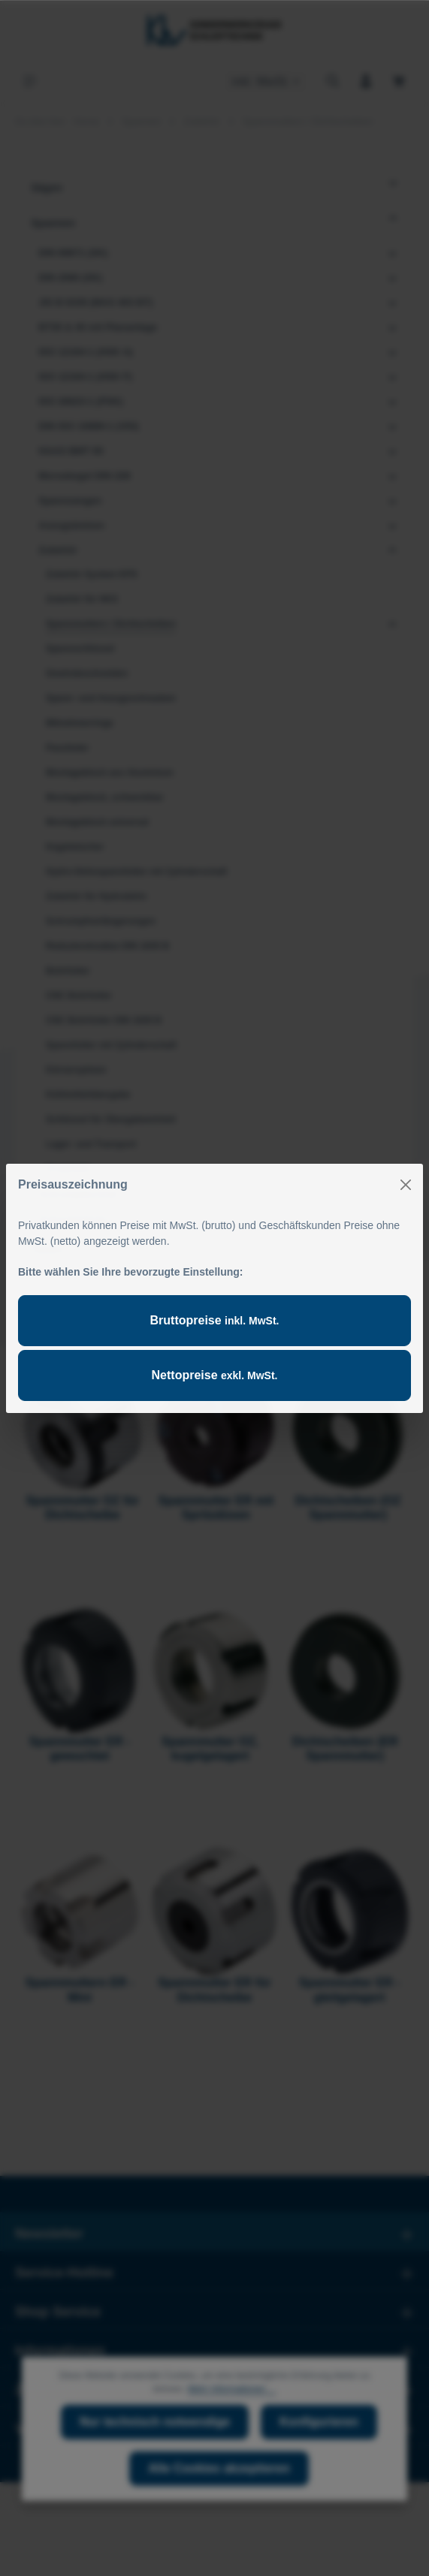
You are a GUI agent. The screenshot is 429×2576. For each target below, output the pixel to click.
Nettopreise (215, 1375)
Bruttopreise (214, 1320)
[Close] (405, 1185)
